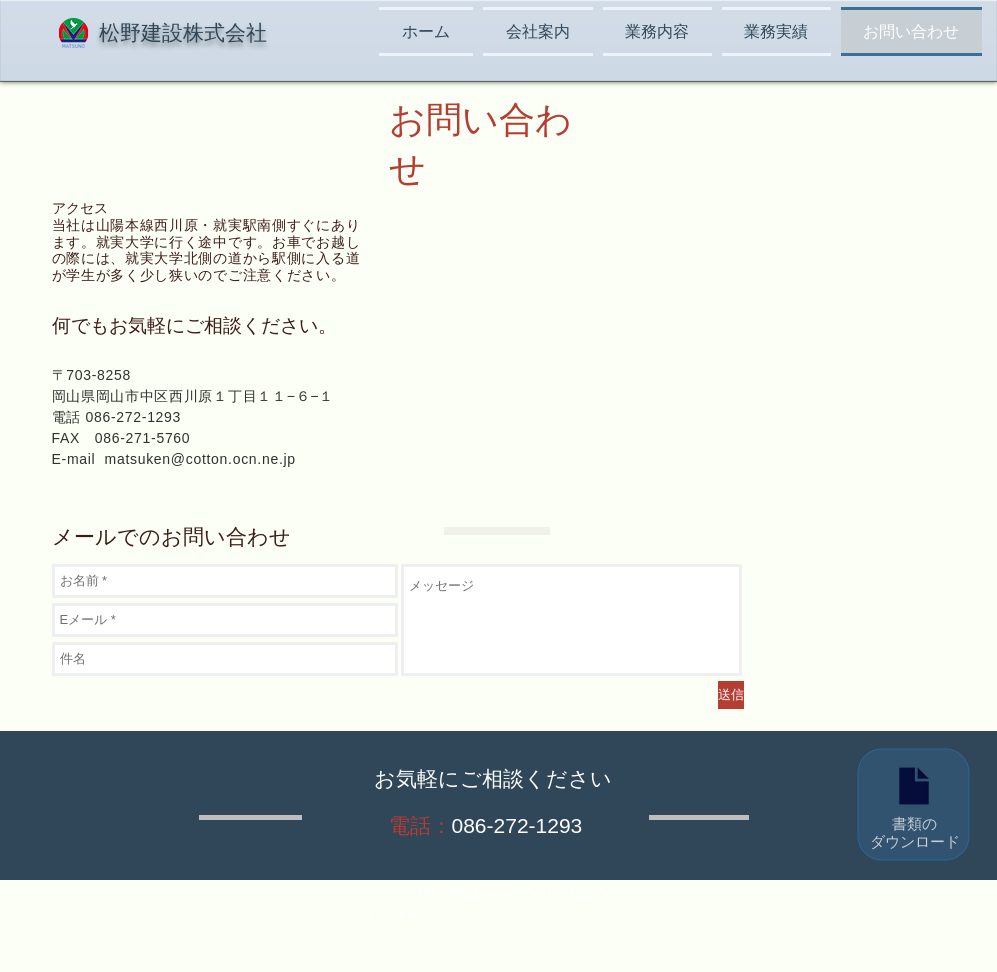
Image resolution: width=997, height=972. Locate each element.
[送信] (731, 695)
